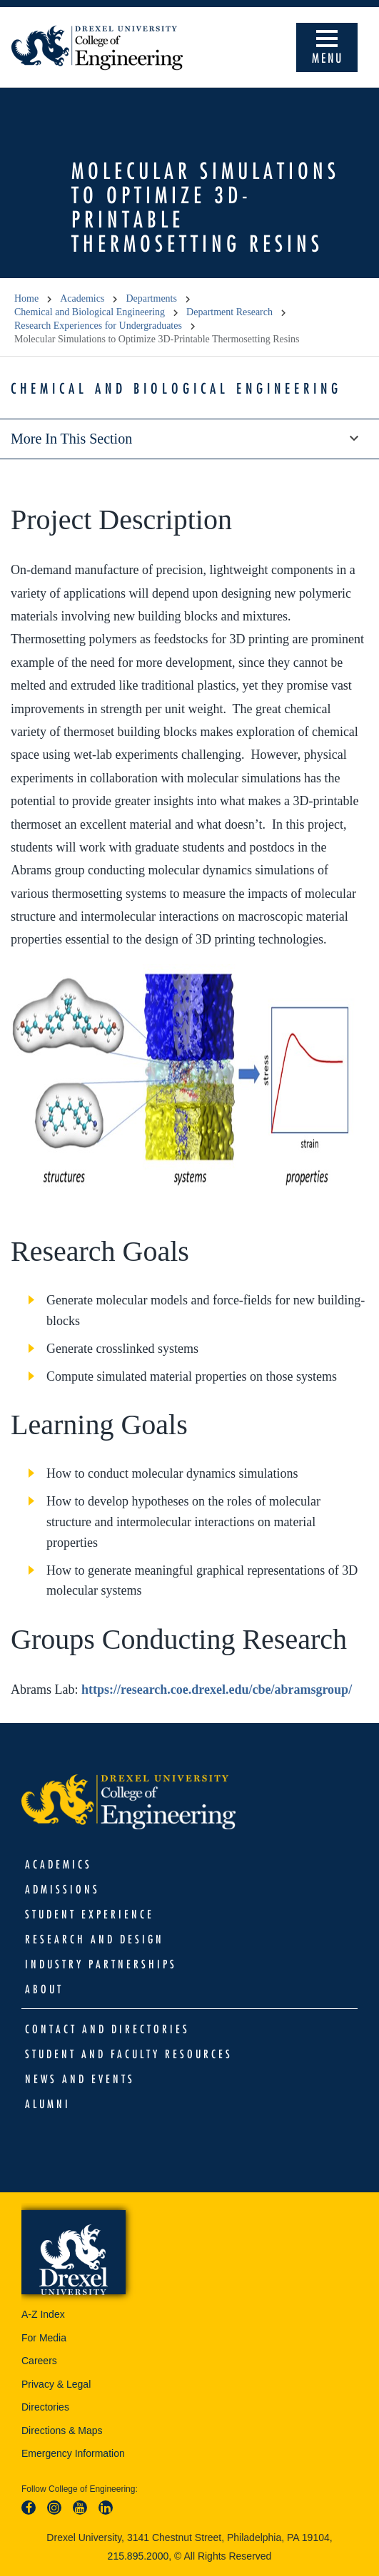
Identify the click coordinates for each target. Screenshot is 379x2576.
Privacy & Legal (56, 2384)
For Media (43, 2338)
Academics (82, 298)
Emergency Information (73, 2453)
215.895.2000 (138, 2556)
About (44, 1989)
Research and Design (94, 1939)
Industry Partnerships (101, 1964)
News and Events (80, 2079)
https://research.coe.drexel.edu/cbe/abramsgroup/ (216, 1689)
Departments (151, 298)
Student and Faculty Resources (129, 2054)
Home (26, 298)
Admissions (62, 1889)
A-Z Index (43, 2314)
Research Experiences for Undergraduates (98, 325)
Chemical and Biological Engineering (89, 312)
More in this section (189, 438)
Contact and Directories (107, 2029)
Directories (45, 2407)
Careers (39, 2360)
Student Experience (89, 1914)
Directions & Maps (62, 2430)
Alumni (48, 2104)
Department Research (229, 312)
